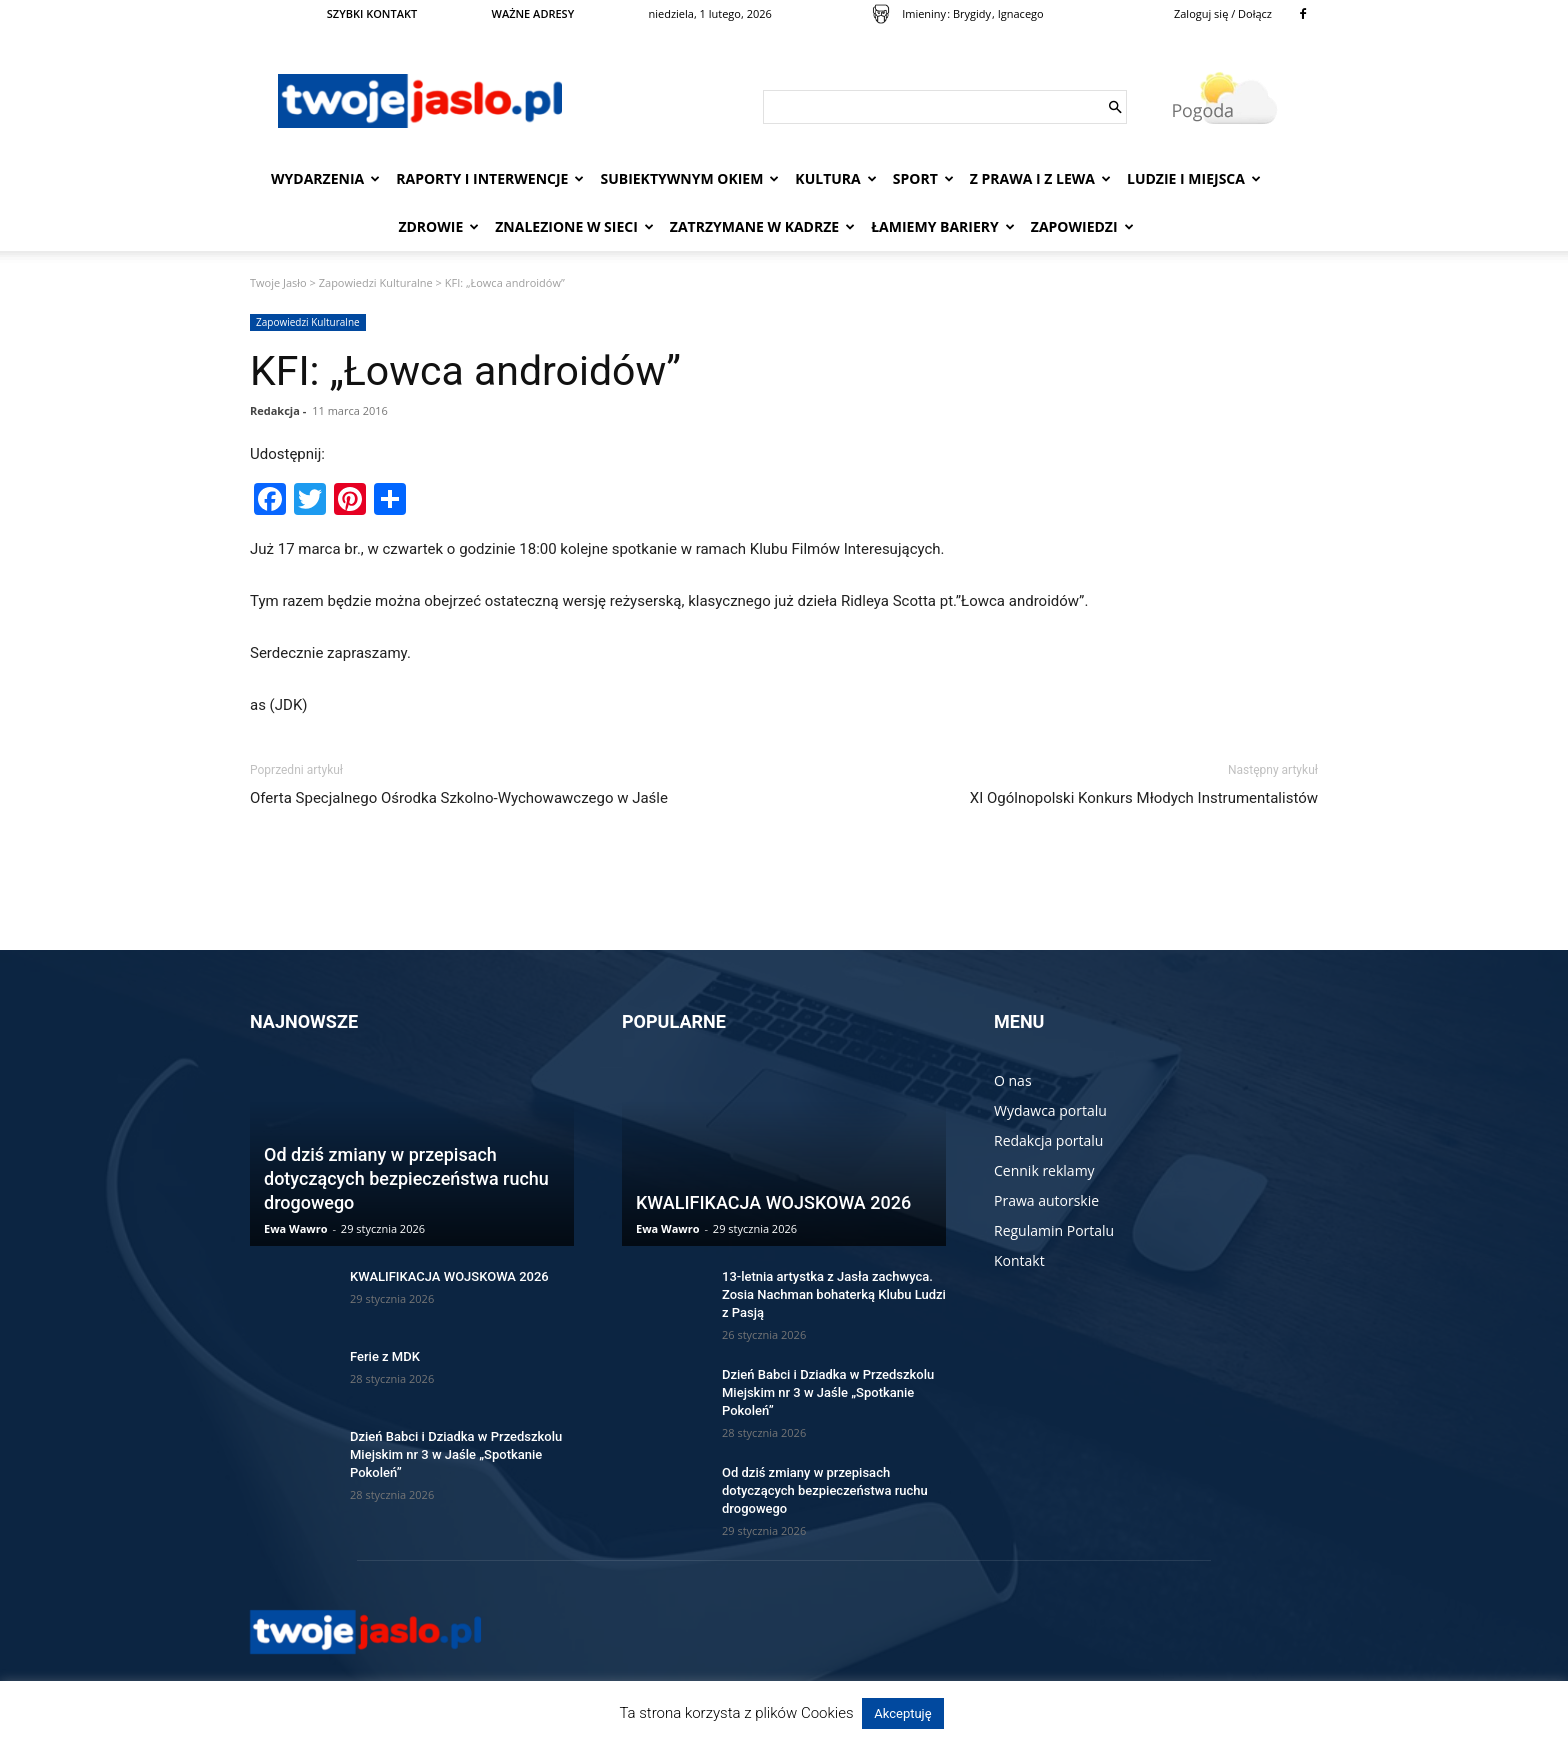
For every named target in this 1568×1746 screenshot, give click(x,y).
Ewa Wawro (296, 1228)
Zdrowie (438, 226)
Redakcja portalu (1048, 1140)
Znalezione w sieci (574, 226)
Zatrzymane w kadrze (762, 226)
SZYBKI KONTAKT (372, 13)
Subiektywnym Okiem (689, 178)
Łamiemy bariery (943, 226)
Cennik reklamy (1044, 1170)
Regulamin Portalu (1054, 1230)
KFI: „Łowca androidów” (465, 371)
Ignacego (1021, 13)
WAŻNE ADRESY (533, 13)
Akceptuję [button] (902, 1713)
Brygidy (972, 13)
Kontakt (1019, 1260)
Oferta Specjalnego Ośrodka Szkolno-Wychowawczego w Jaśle (459, 798)
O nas (1013, 1080)
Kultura (835, 178)
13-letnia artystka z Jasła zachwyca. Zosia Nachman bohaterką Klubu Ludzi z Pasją (834, 1294)
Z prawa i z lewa (1040, 178)
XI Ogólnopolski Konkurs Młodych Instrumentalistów (1144, 798)
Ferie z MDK (385, 1356)
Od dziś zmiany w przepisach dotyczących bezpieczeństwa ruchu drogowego (406, 1178)
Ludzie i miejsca (1194, 178)
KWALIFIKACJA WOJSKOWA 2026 (449, 1276)
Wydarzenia (325, 178)
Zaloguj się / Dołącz (1223, 13)
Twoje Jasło (278, 282)
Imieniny (924, 13)
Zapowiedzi (1082, 226)
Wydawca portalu (1050, 1110)
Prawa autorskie (1046, 1200)
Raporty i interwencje (490, 178)
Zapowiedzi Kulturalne (376, 282)
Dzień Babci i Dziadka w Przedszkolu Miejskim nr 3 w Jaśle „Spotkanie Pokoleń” (456, 1454)
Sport (923, 178)
